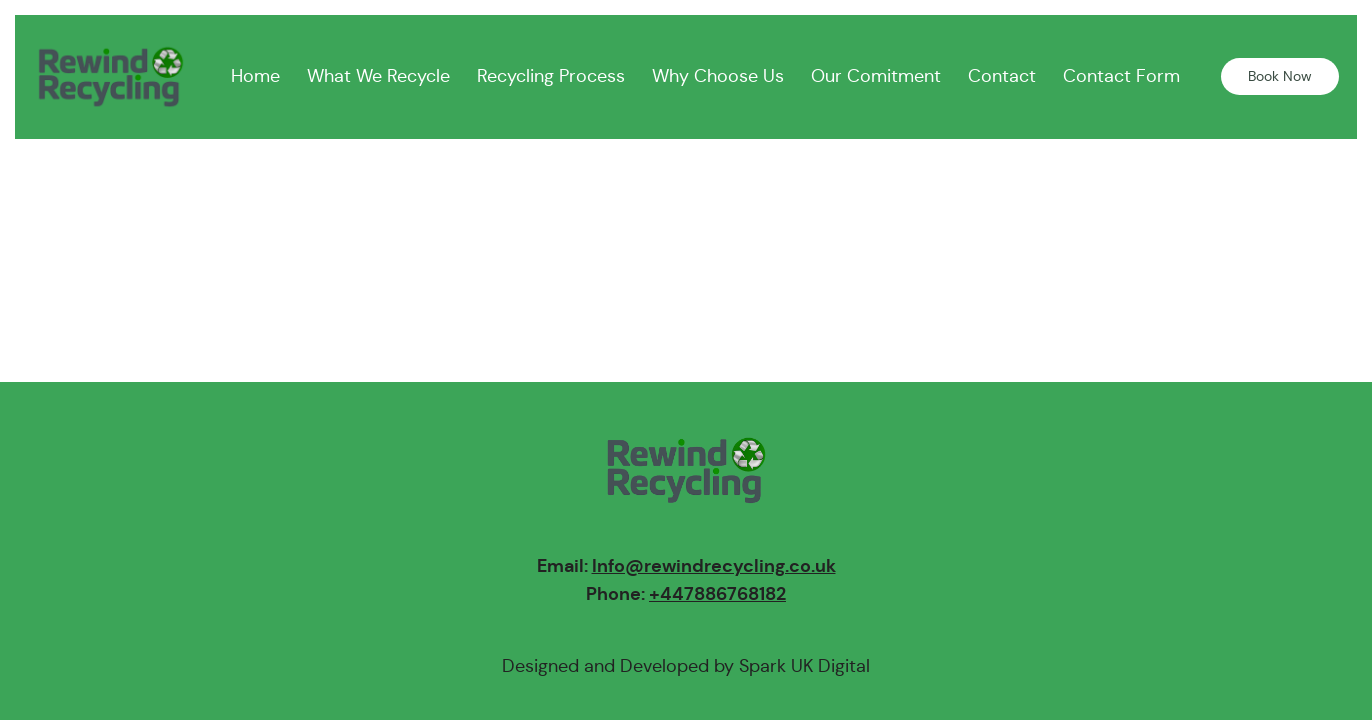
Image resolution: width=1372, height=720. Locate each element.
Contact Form (1121, 76)
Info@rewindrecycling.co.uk (714, 565)
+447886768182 (717, 593)
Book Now (1280, 76)
